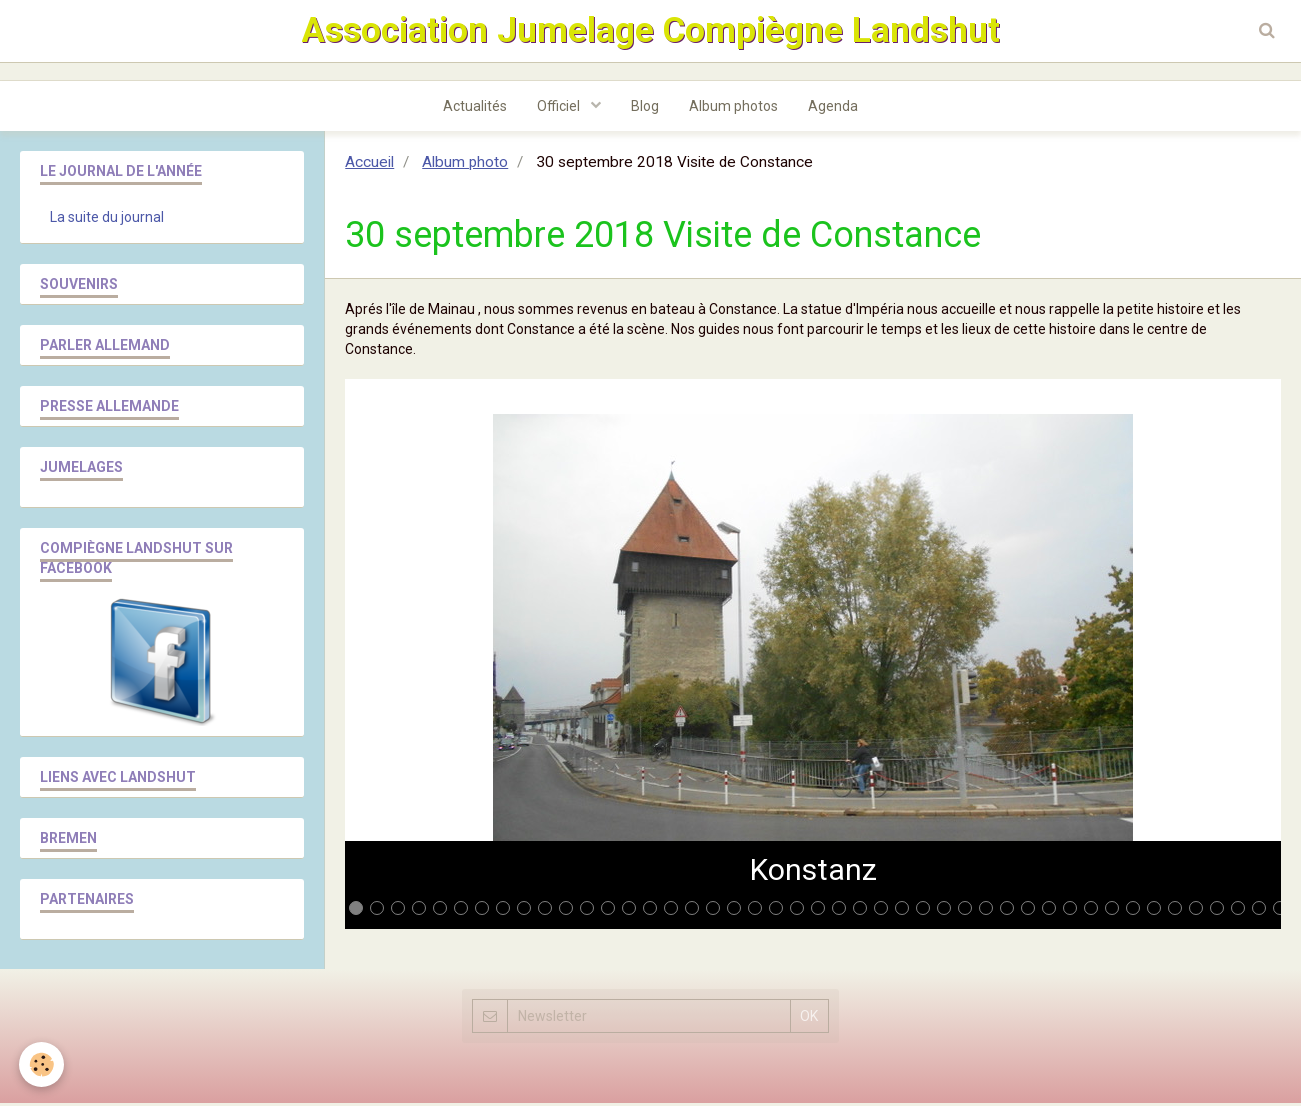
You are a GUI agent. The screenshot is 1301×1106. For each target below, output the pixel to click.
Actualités (475, 109)
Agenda (833, 109)
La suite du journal (107, 220)
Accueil (369, 165)
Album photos (733, 109)
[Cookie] (42, 1064)
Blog (645, 109)
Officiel (560, 109)
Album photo (465, 165)
